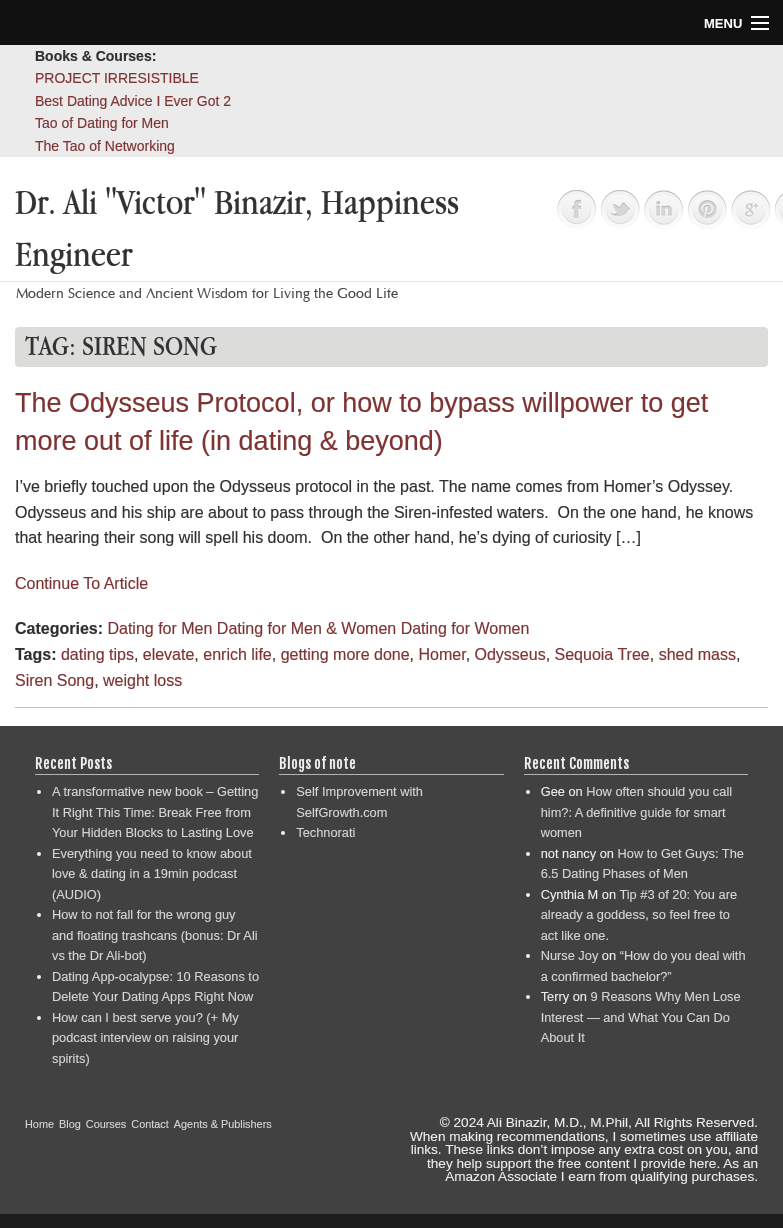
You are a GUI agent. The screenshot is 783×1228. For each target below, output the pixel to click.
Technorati (325, 832)
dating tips (97, 654)
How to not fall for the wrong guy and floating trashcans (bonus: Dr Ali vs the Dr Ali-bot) (155, 935)
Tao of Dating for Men (102, 123)
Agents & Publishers (223, 1124)
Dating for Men (159, 628)
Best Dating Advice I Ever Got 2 (133, 101)
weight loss (142, 680)
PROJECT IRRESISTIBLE (117, 78)
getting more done (345, 654)
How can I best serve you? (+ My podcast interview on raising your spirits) (145, 1038)
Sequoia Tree (602, 654)
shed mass (697, 654)
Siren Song (54, 680)
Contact (149, 1124)
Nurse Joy (570, 955)
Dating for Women (465, 628)
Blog (70, 1124)
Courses (106, 1124)
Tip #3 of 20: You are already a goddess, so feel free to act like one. (639, 915)
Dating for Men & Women (306, 628)
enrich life (237, 654)
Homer (442, 654)
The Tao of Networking (105, 146)
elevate (169, 654)
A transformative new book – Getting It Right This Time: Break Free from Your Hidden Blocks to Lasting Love (155, 812)
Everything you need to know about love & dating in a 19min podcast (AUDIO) (152, 874)
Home (39, 1124)
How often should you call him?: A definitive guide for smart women (636, 812)
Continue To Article (81, 583)
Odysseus (510, 654)
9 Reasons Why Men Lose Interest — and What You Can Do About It (641, 1017)
